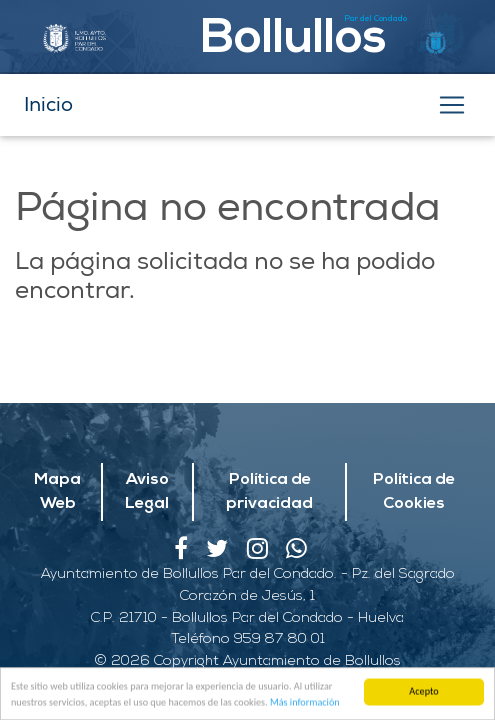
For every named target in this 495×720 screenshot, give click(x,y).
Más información (305, 703)
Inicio (48, 104)
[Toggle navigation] (452, 105)
